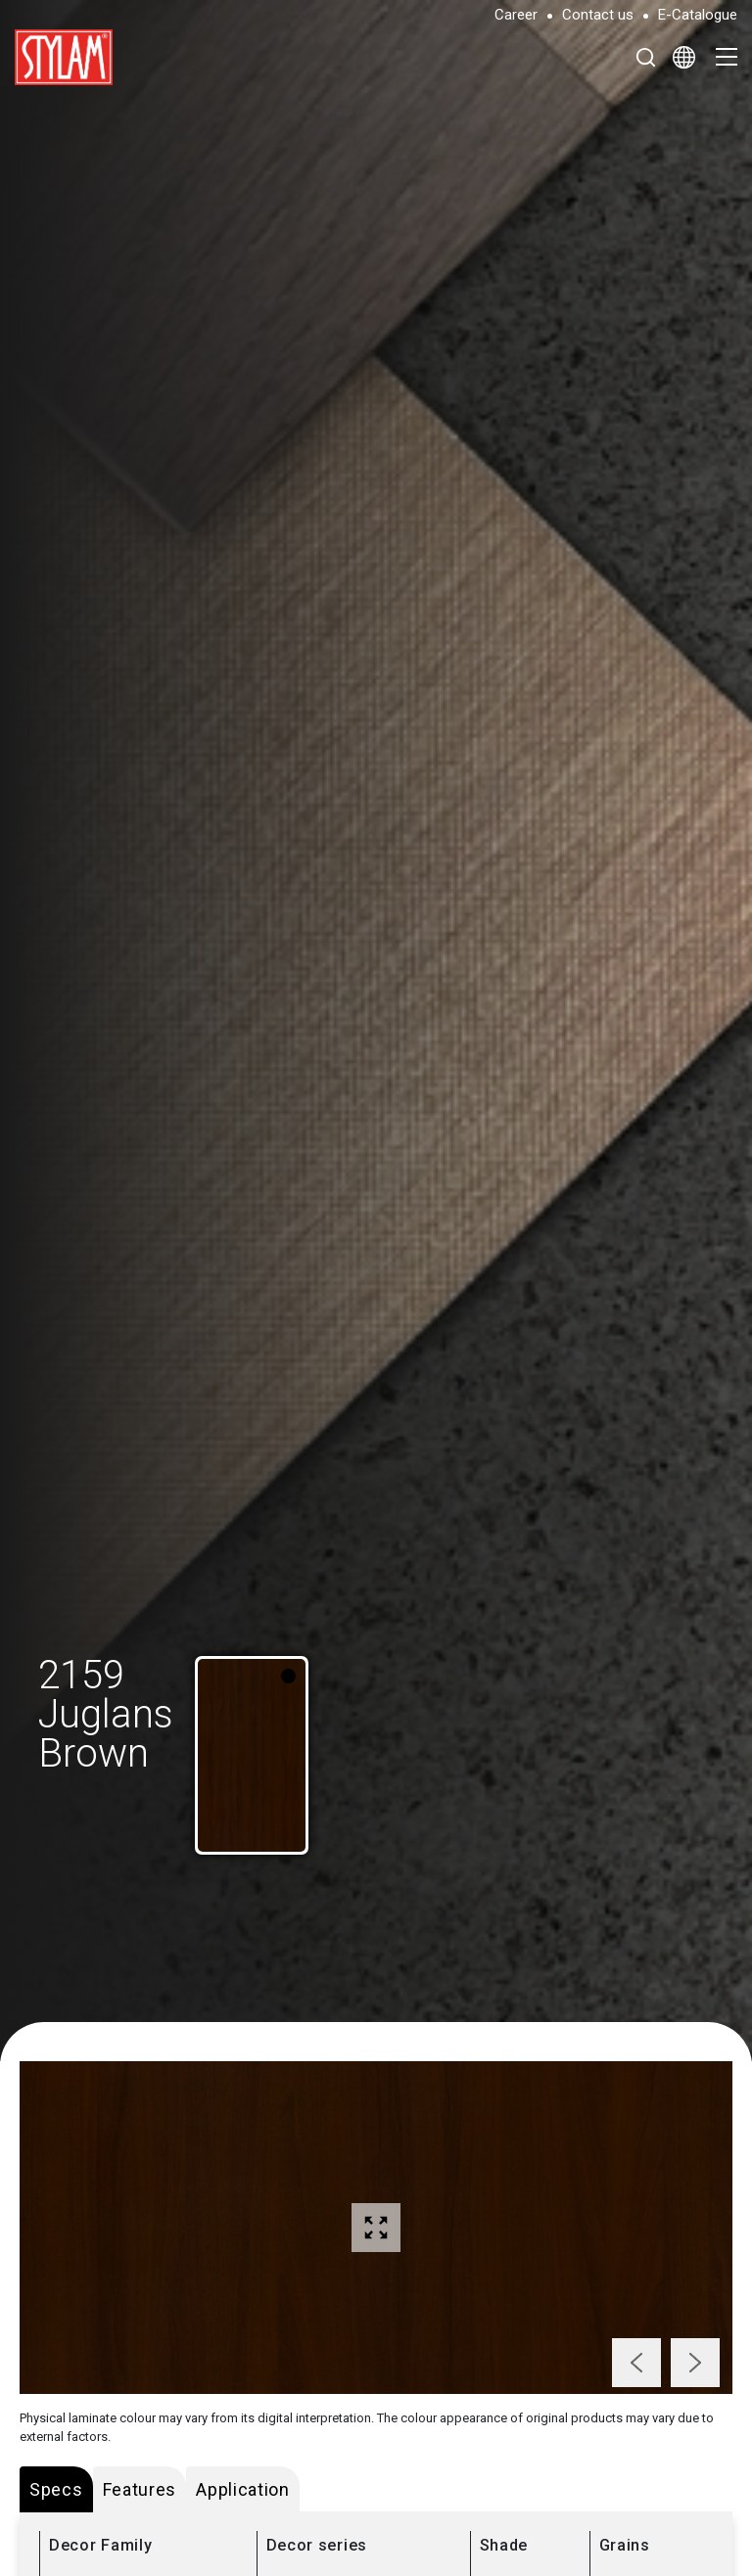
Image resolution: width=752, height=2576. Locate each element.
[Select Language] (684, 56)
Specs (56, 2489)
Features (140, 2489)
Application (243, 2489)
